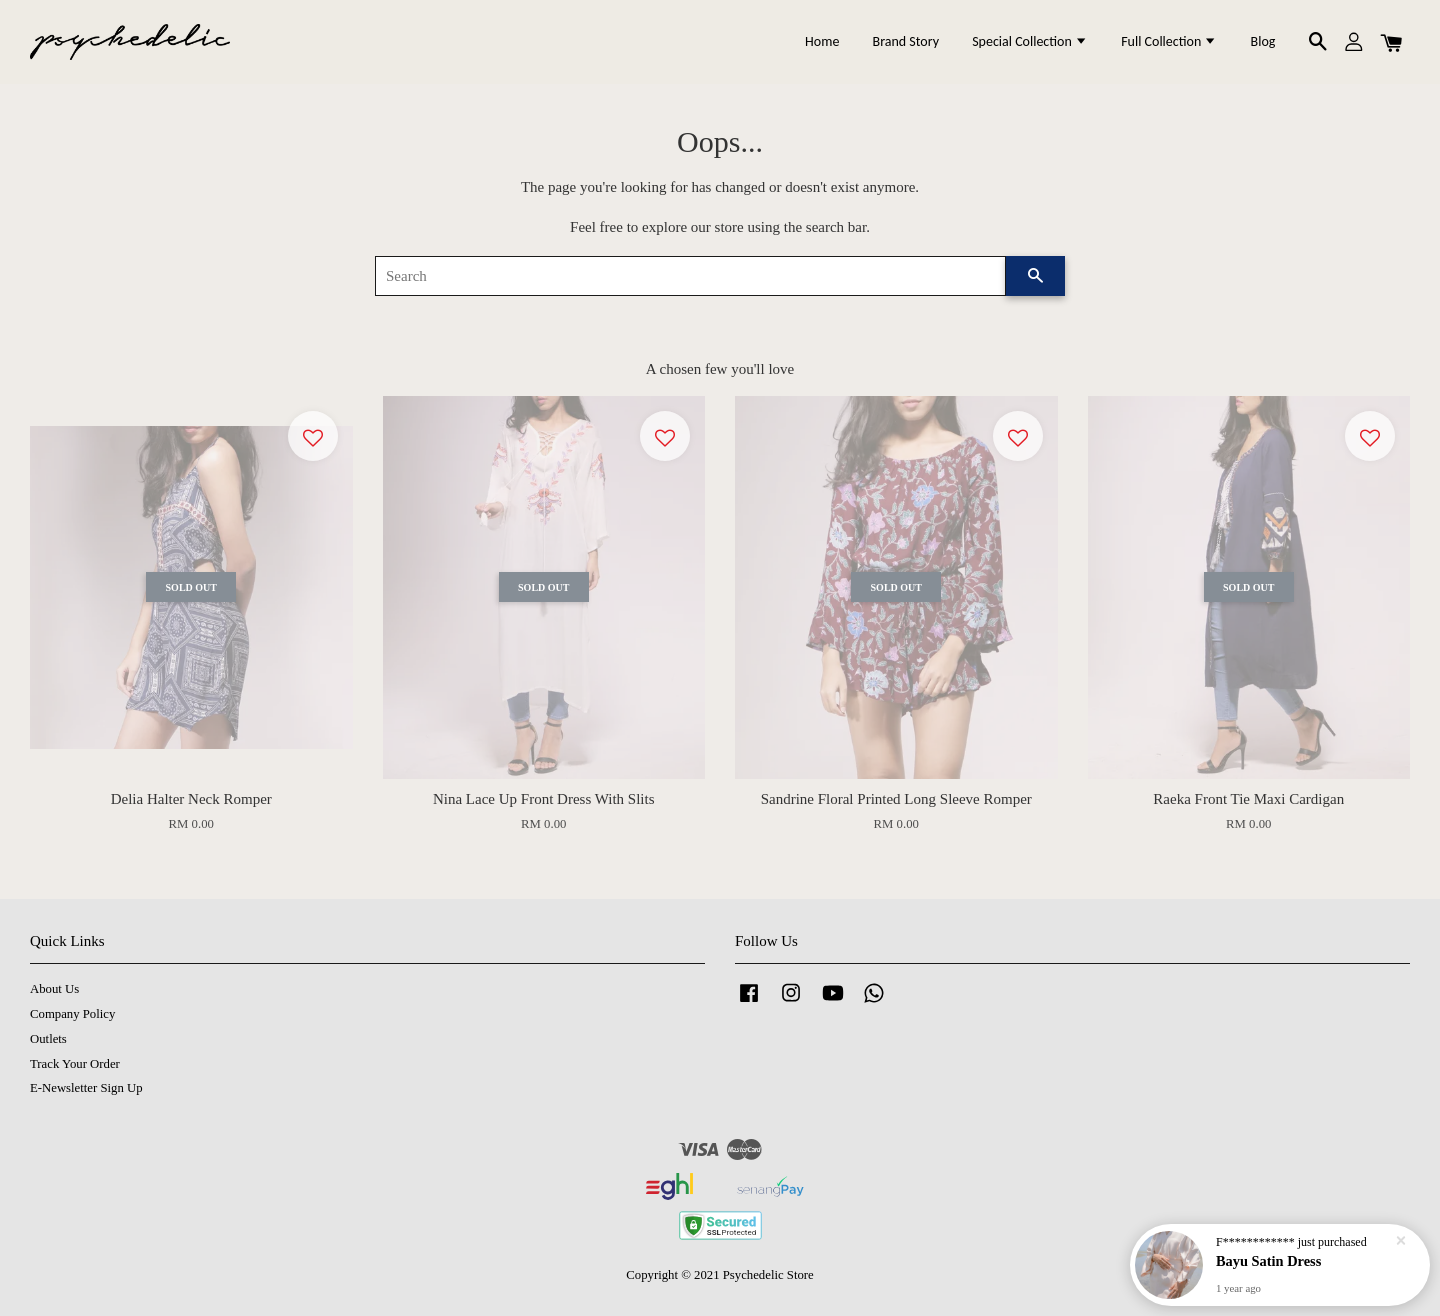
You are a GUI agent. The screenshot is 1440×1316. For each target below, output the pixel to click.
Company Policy (72, 1014)
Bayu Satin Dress (1268, 1262)
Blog (1263, 41)
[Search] (690, 276)
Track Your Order (75, 1064)
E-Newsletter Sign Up (86, 1088)
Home (822, 41)
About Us (54, 989)
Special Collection (1030, 41)
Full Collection (1169, 41)
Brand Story (906, 41)
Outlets (48, 1039)
